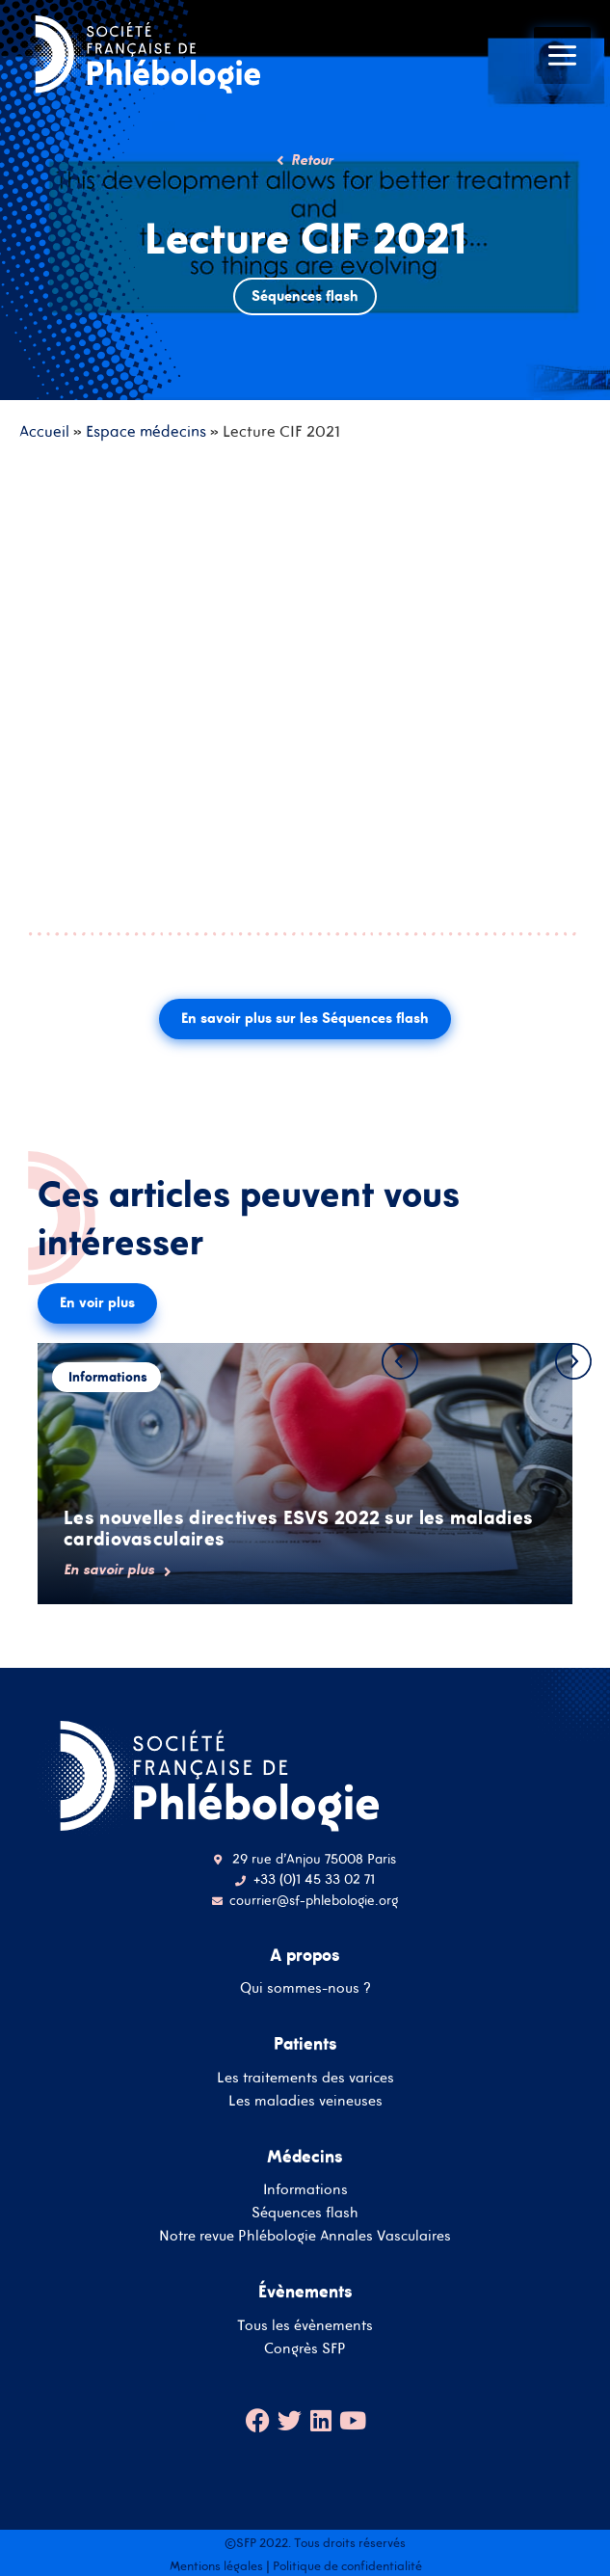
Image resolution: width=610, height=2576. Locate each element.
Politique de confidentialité (347, 2566)
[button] (400, 1361)
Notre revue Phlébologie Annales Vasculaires (305, 2235)
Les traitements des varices (305, 2077)
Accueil (44, 431)
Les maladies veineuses (305, 2100)
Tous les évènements (305, 2325)
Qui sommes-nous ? (305, 1987)
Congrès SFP (305, 2348)
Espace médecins (146, 431)
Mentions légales (216, 2566)
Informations (305, 2189)
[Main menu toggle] (562, 55)
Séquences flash (305, 2212)
